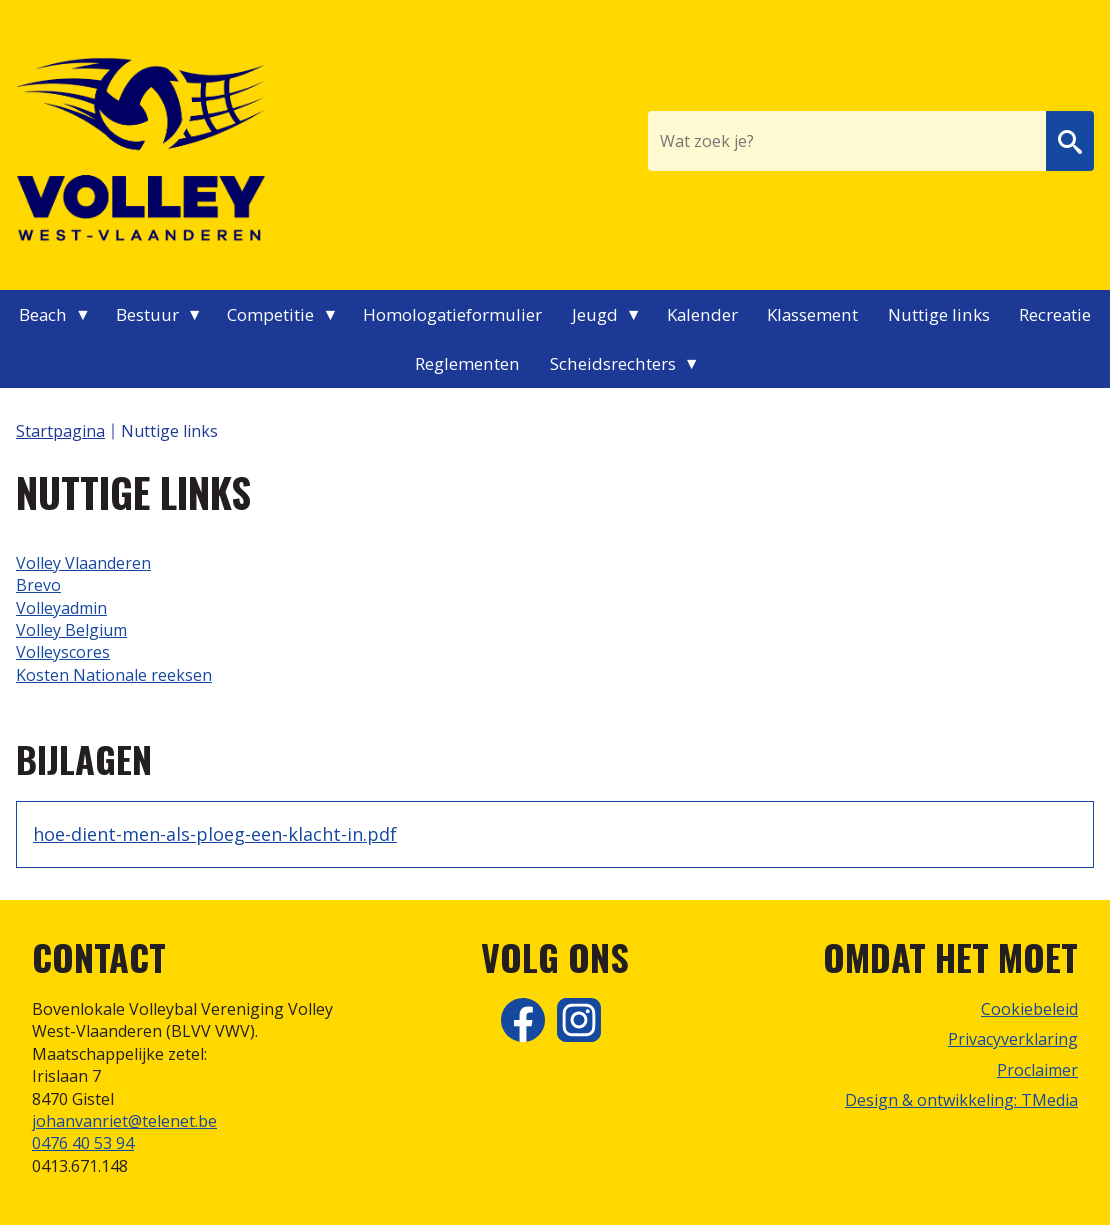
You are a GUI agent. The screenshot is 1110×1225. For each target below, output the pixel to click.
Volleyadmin (61, 608)
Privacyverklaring (1013, 1039)
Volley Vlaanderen (83, 563)
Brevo (38, 585)
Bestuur (147, 314)
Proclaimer (1037, 1070)
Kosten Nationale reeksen (114, 675)
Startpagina (60, 431)
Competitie (270, 314)
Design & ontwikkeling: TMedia (961, 1100)
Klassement (812, 314)
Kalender (702, 314)
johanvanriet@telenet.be (124, 1121)
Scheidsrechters (613, 363)
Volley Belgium (71, 630)
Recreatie (1055, 314)
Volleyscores (63, 652)
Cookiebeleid (1029, 1009)
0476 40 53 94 (83, 1143)
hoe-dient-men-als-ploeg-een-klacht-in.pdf (215, 834)
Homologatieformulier (452, 314)
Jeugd (595, 314)
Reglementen (467, 363)
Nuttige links (939, 314)
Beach (43, 314)
